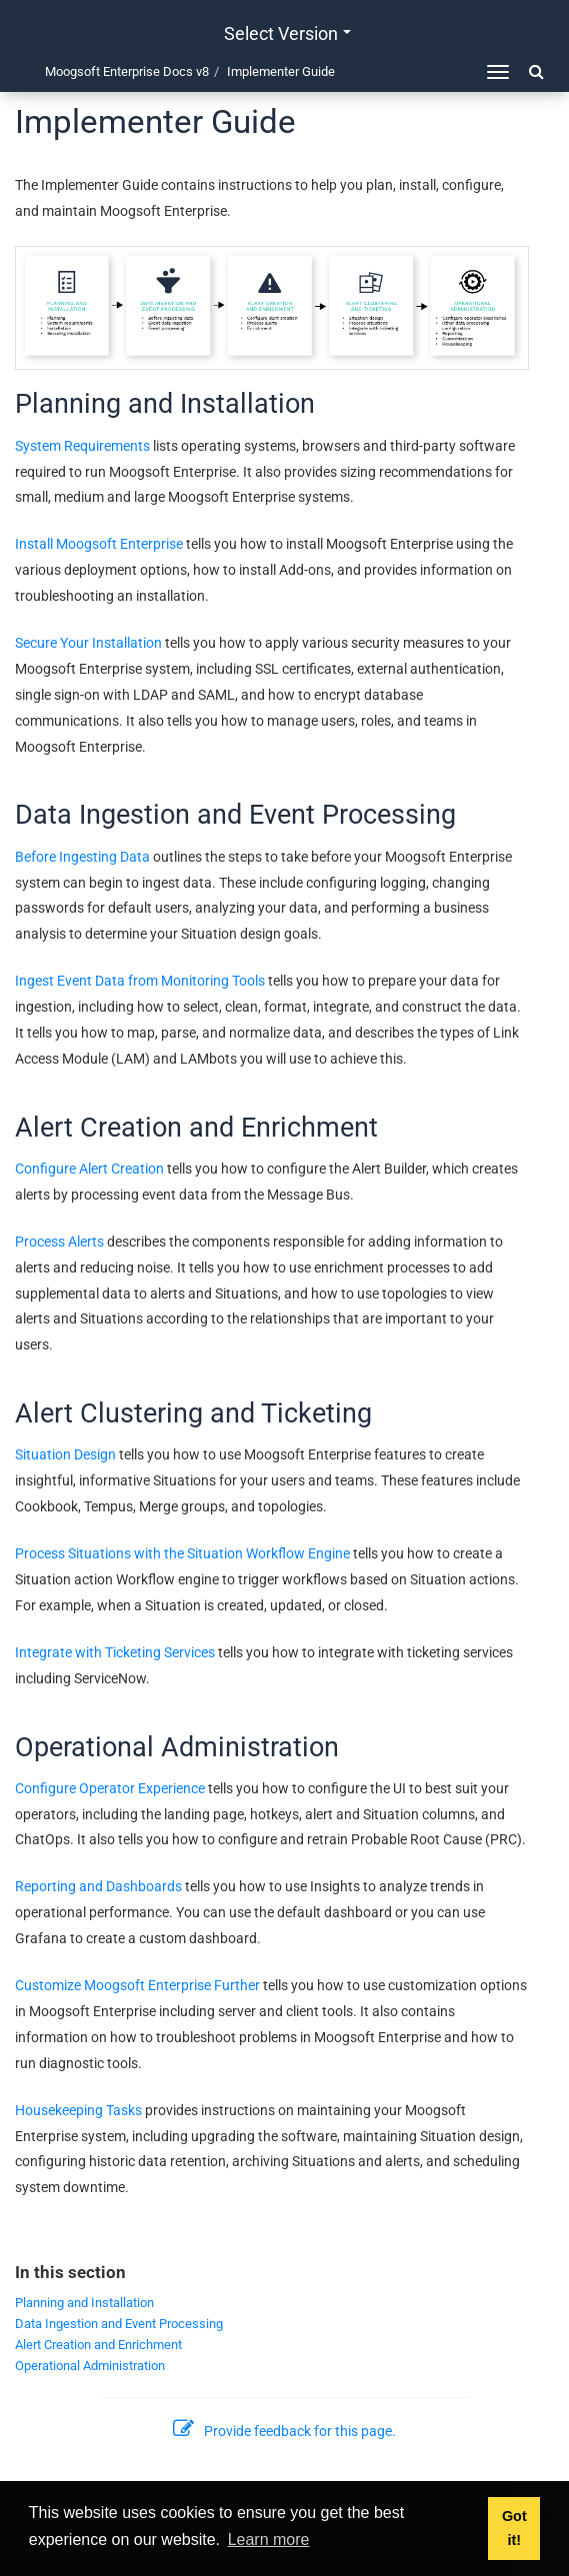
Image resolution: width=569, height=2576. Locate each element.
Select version (287, 33)
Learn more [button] (269, 2539)
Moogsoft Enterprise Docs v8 (127, 71)
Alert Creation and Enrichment (98, 2344)
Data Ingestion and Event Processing (119, 2323)
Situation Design (65, 1454)
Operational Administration (90, 2365)
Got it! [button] (514, 2528)
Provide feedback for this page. (285, 2431)
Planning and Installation (84, 2302)
